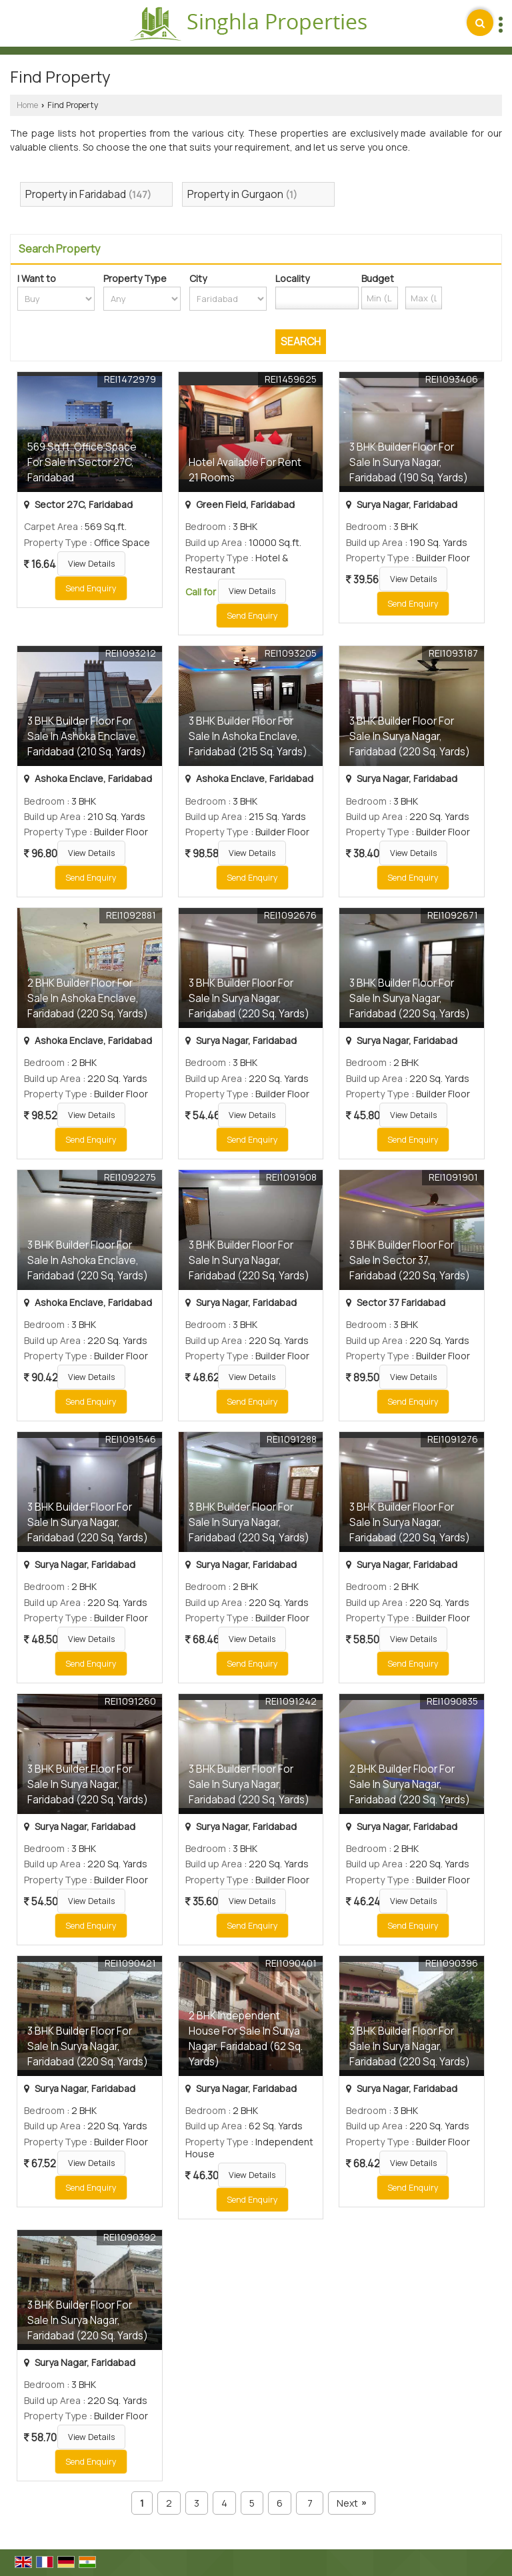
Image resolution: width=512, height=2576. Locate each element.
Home (27, 105)
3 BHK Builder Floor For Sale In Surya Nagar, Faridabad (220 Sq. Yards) (409, 736)
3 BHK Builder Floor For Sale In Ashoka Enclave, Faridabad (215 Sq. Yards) (248, 736)
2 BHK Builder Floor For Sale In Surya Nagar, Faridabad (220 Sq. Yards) (409, 1784)
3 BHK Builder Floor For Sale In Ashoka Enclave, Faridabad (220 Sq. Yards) (87, 1260)
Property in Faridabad (75, 194)
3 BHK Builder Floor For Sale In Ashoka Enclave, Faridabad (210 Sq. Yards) (86, 736)
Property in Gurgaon (235, 194)
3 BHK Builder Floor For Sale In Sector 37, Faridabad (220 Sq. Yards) (409, 1260)
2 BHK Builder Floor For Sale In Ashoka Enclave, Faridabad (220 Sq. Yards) (87, 998)
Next (351, 2503)
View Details (91, 563)
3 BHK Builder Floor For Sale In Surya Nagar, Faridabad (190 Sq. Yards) (408, 462)
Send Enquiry (91, 588)
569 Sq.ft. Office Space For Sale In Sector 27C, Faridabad (82, 462)
